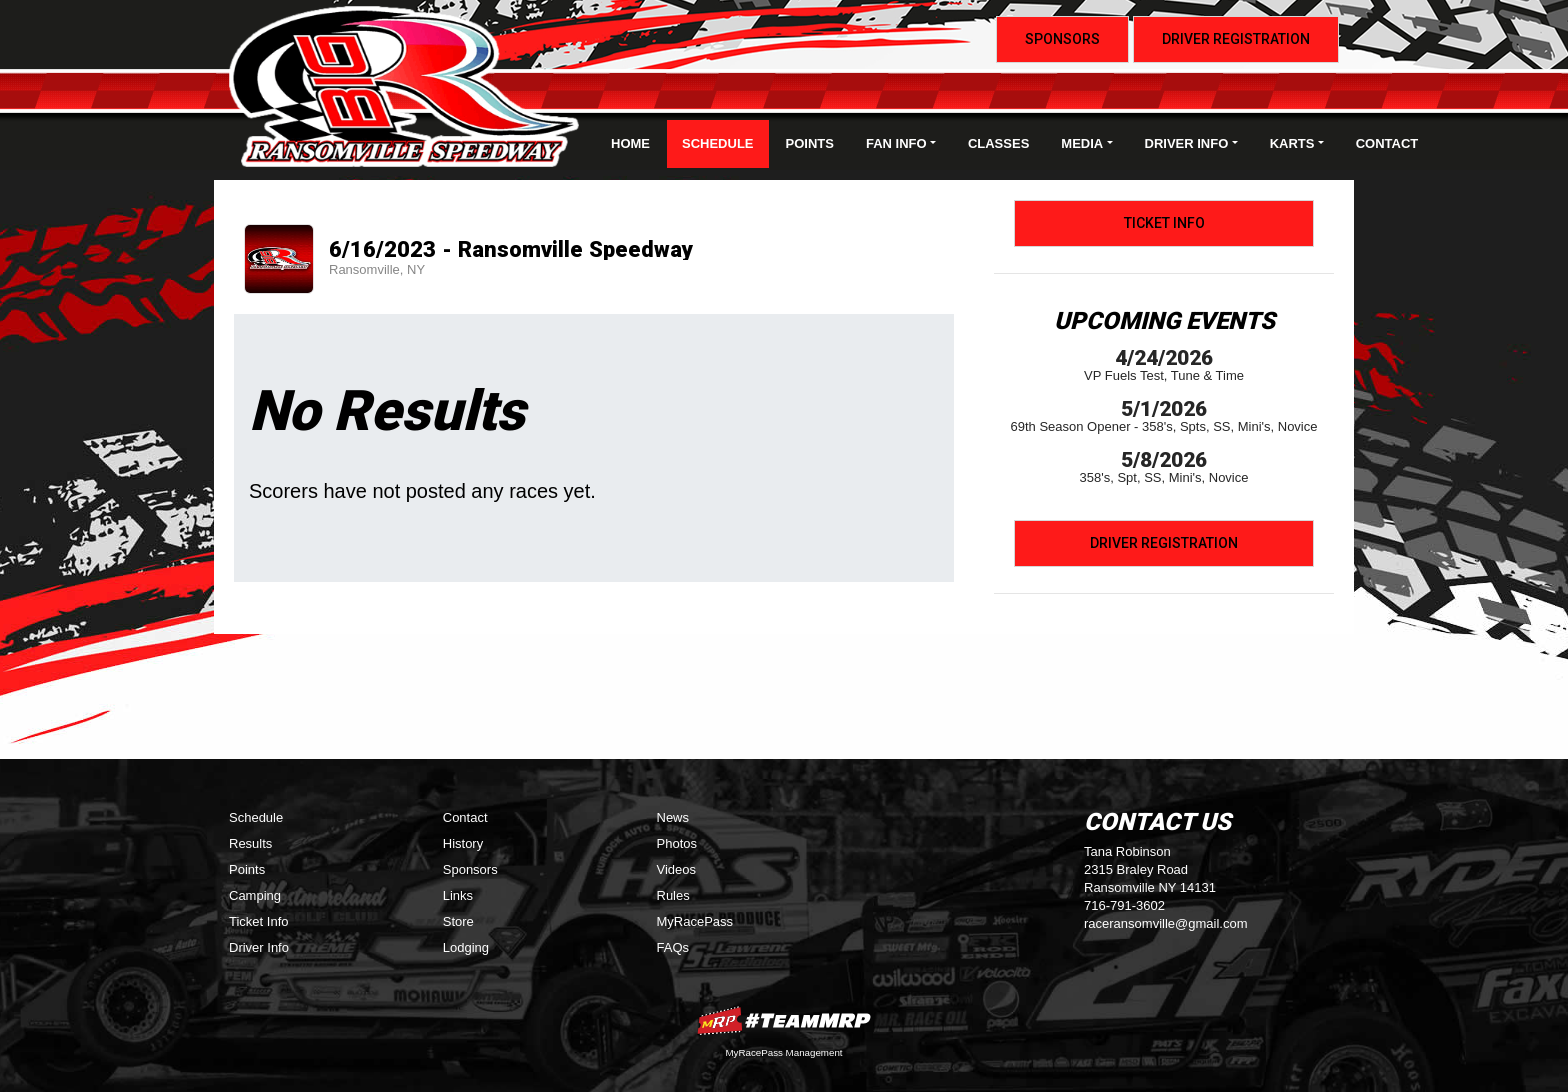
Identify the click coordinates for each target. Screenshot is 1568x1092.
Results (250, 843)
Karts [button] (1292, 143)
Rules (673, 895)
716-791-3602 (1124, 905)
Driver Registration (1236, 39)
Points (810, 143)
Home (630, 143)
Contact (1387, 143)
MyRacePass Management (783, 1052)
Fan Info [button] (896, 143)
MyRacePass (695, 921)
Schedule (718, 143)
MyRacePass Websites (784, 1020)
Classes (998, 143)
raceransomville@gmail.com (1165, 923)
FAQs (673, 947)
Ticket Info (1164, 223)
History (463, 843)
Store (458, 921)
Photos (677, 843)
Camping (255, 895)
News (673, 817)
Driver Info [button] (1187, 143)
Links (458, 895)
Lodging (466, 947)
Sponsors (1062, 39)
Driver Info (259, 947)
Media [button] (1082, 143)
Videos (677, 869)
